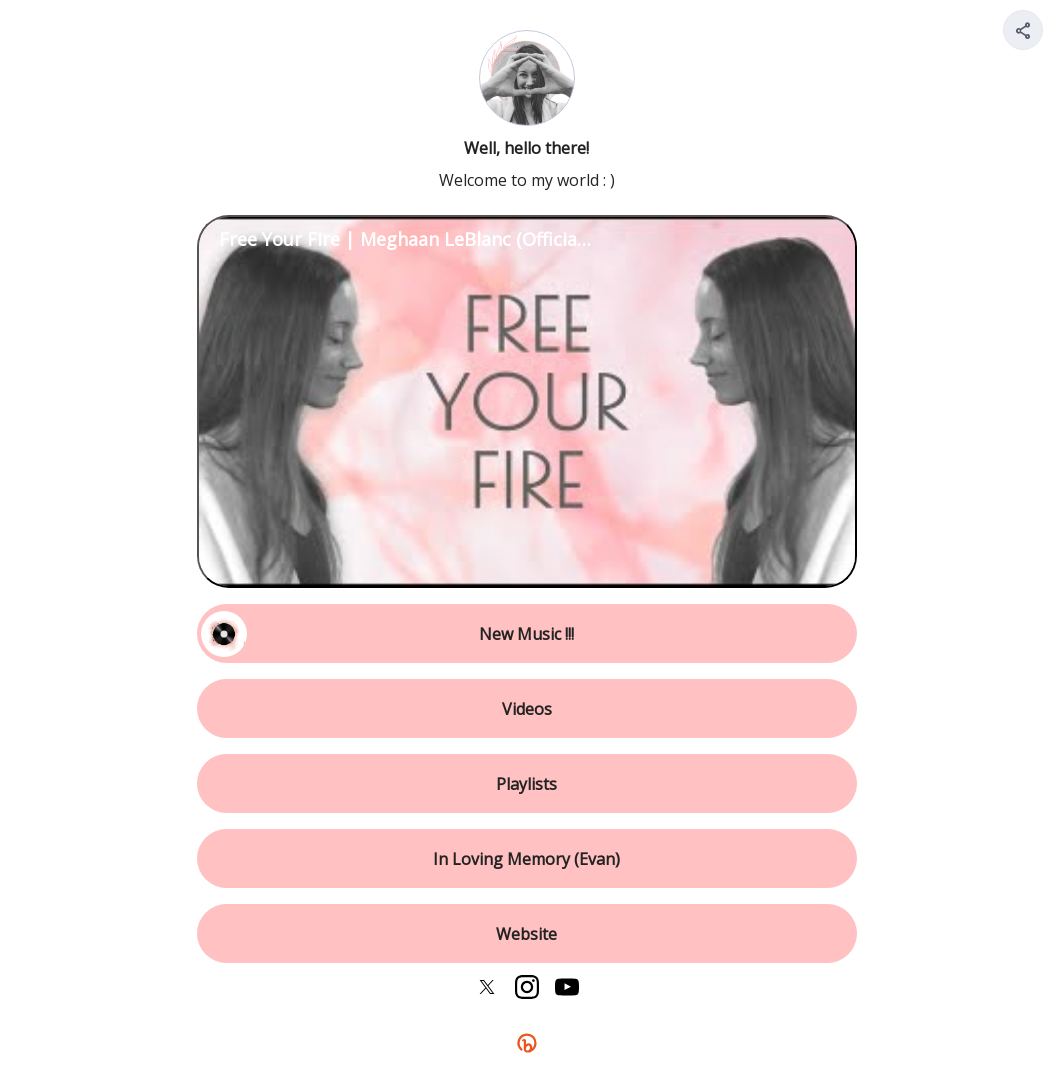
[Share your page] (1023, 30)
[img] (1024, 36)
